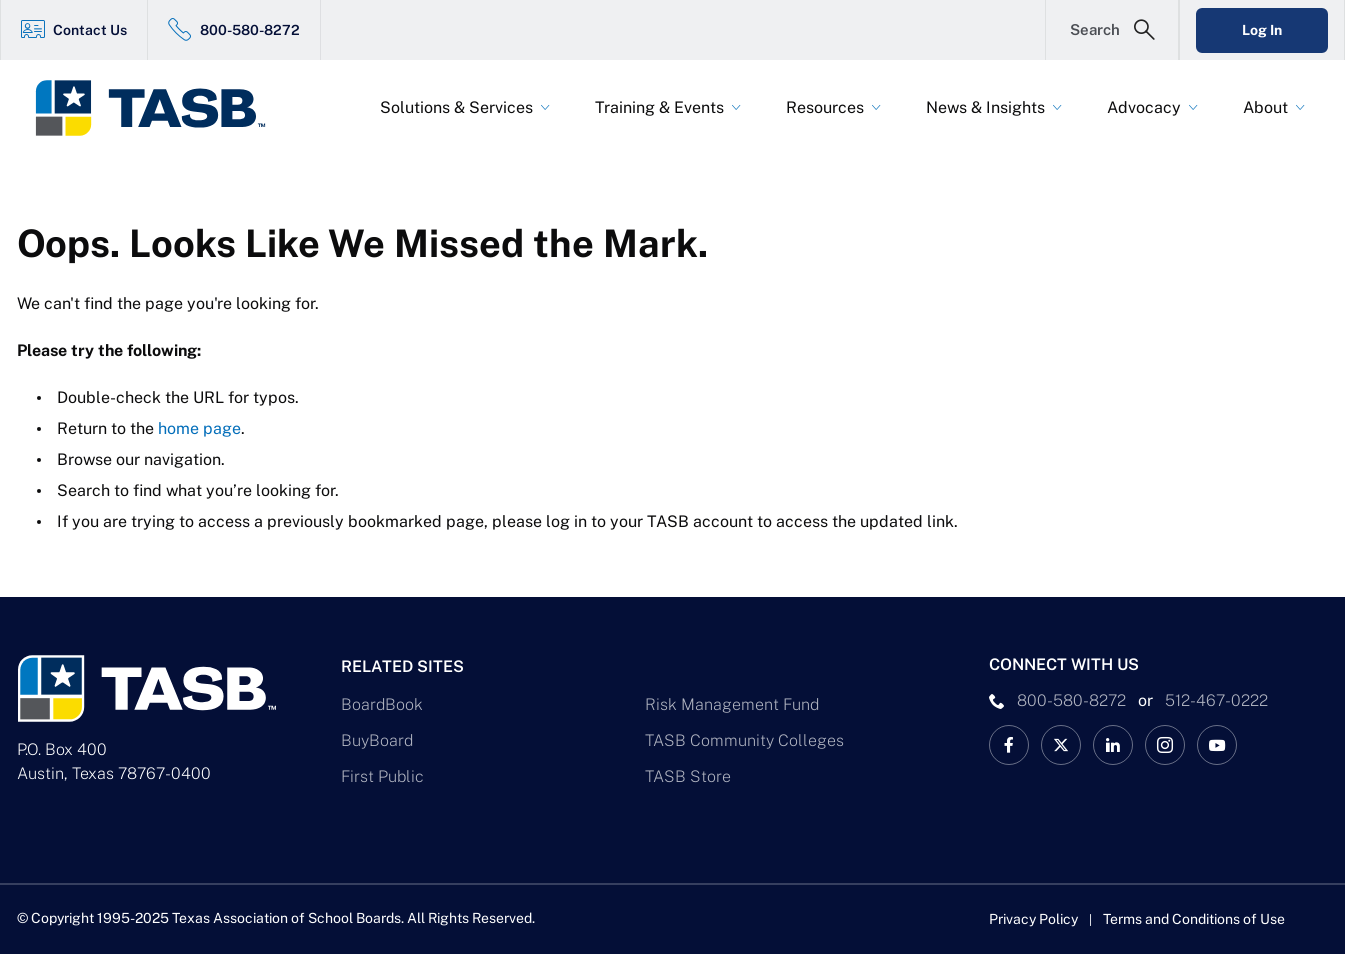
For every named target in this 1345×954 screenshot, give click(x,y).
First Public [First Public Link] (382, 776)
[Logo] (163, 108)
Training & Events (659, 107)
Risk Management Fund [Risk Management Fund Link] (732, 704)
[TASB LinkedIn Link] (1113, 745)
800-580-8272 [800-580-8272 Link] (250, 30)
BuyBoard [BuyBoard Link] (377, 740)
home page (199, 428)
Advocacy (1144, 107)
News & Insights (985, 107)
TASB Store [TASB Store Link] (688, 776)
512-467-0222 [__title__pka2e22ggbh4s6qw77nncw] (1216, 700)
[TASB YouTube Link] (1217, 745)
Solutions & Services (456, 107)
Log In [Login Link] (1262, 30)
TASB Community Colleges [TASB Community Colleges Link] (744, 740)
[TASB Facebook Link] (1009, 745)
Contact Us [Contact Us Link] (90, 30)
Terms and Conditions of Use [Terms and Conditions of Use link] (1194, 919)
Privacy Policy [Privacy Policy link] (1033, 919)
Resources (825, 107)
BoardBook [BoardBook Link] (382, 704)
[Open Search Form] (1112, 30)
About (1265, 107)
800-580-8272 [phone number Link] (1071, 700)
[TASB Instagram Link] (1165, 745)
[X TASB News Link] (1061, 745)
